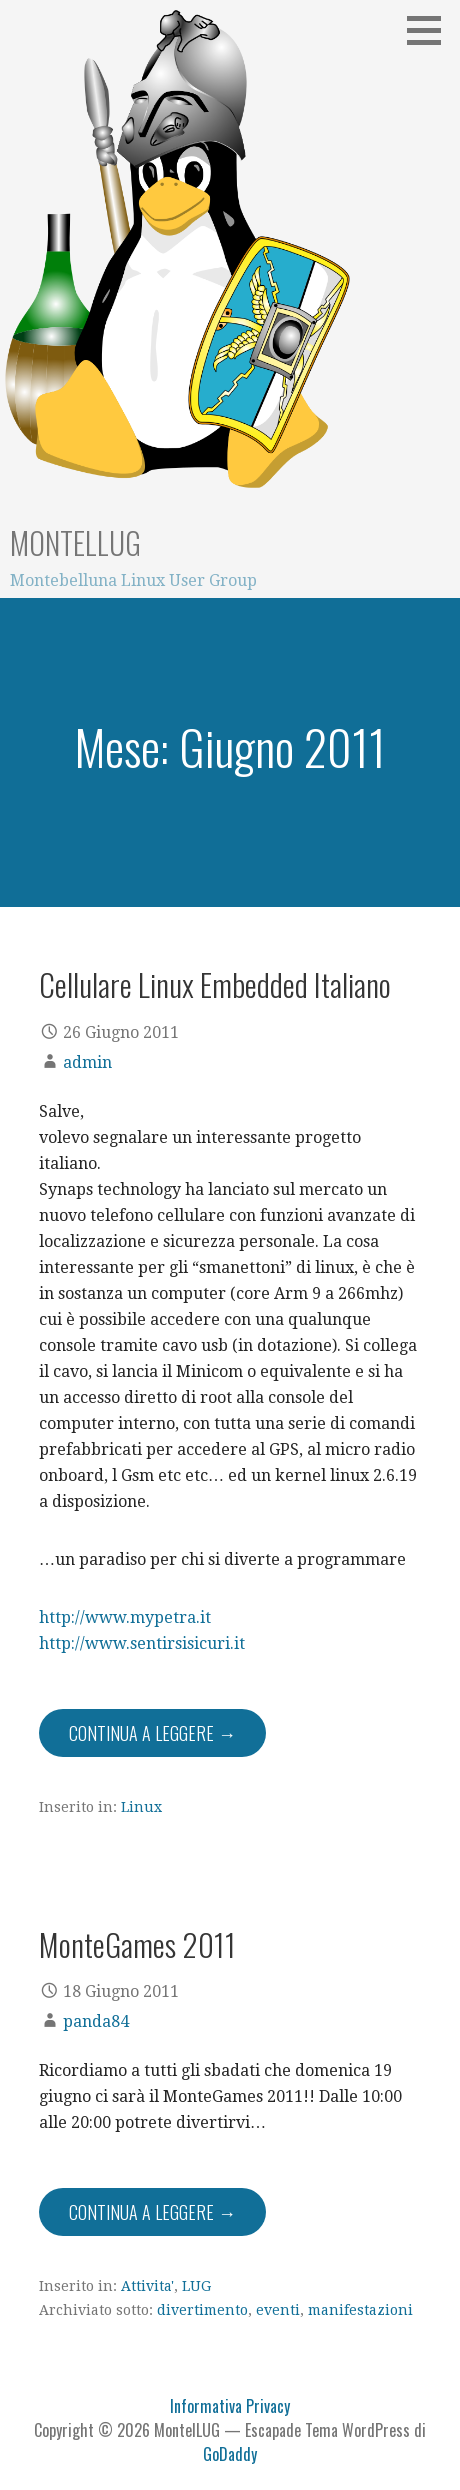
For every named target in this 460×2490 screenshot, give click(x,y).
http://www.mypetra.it (125, 1617)
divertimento (202, 2310)
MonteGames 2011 (137, 1944)
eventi (278, 2310)
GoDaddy (230, 2454)
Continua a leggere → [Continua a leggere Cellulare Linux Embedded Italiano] (152, 1733)
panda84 (96, 2021)
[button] (431, 30)
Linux (141, 1807)
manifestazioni (360, 2310)
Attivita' (147, 2286)
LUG (196, 2286)
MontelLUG (75, 542)
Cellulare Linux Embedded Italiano (215, 984)
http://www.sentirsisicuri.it (142, 1643)
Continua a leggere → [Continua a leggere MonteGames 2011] (152, 2212)
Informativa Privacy (230, 2406)
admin (87, 1062)
